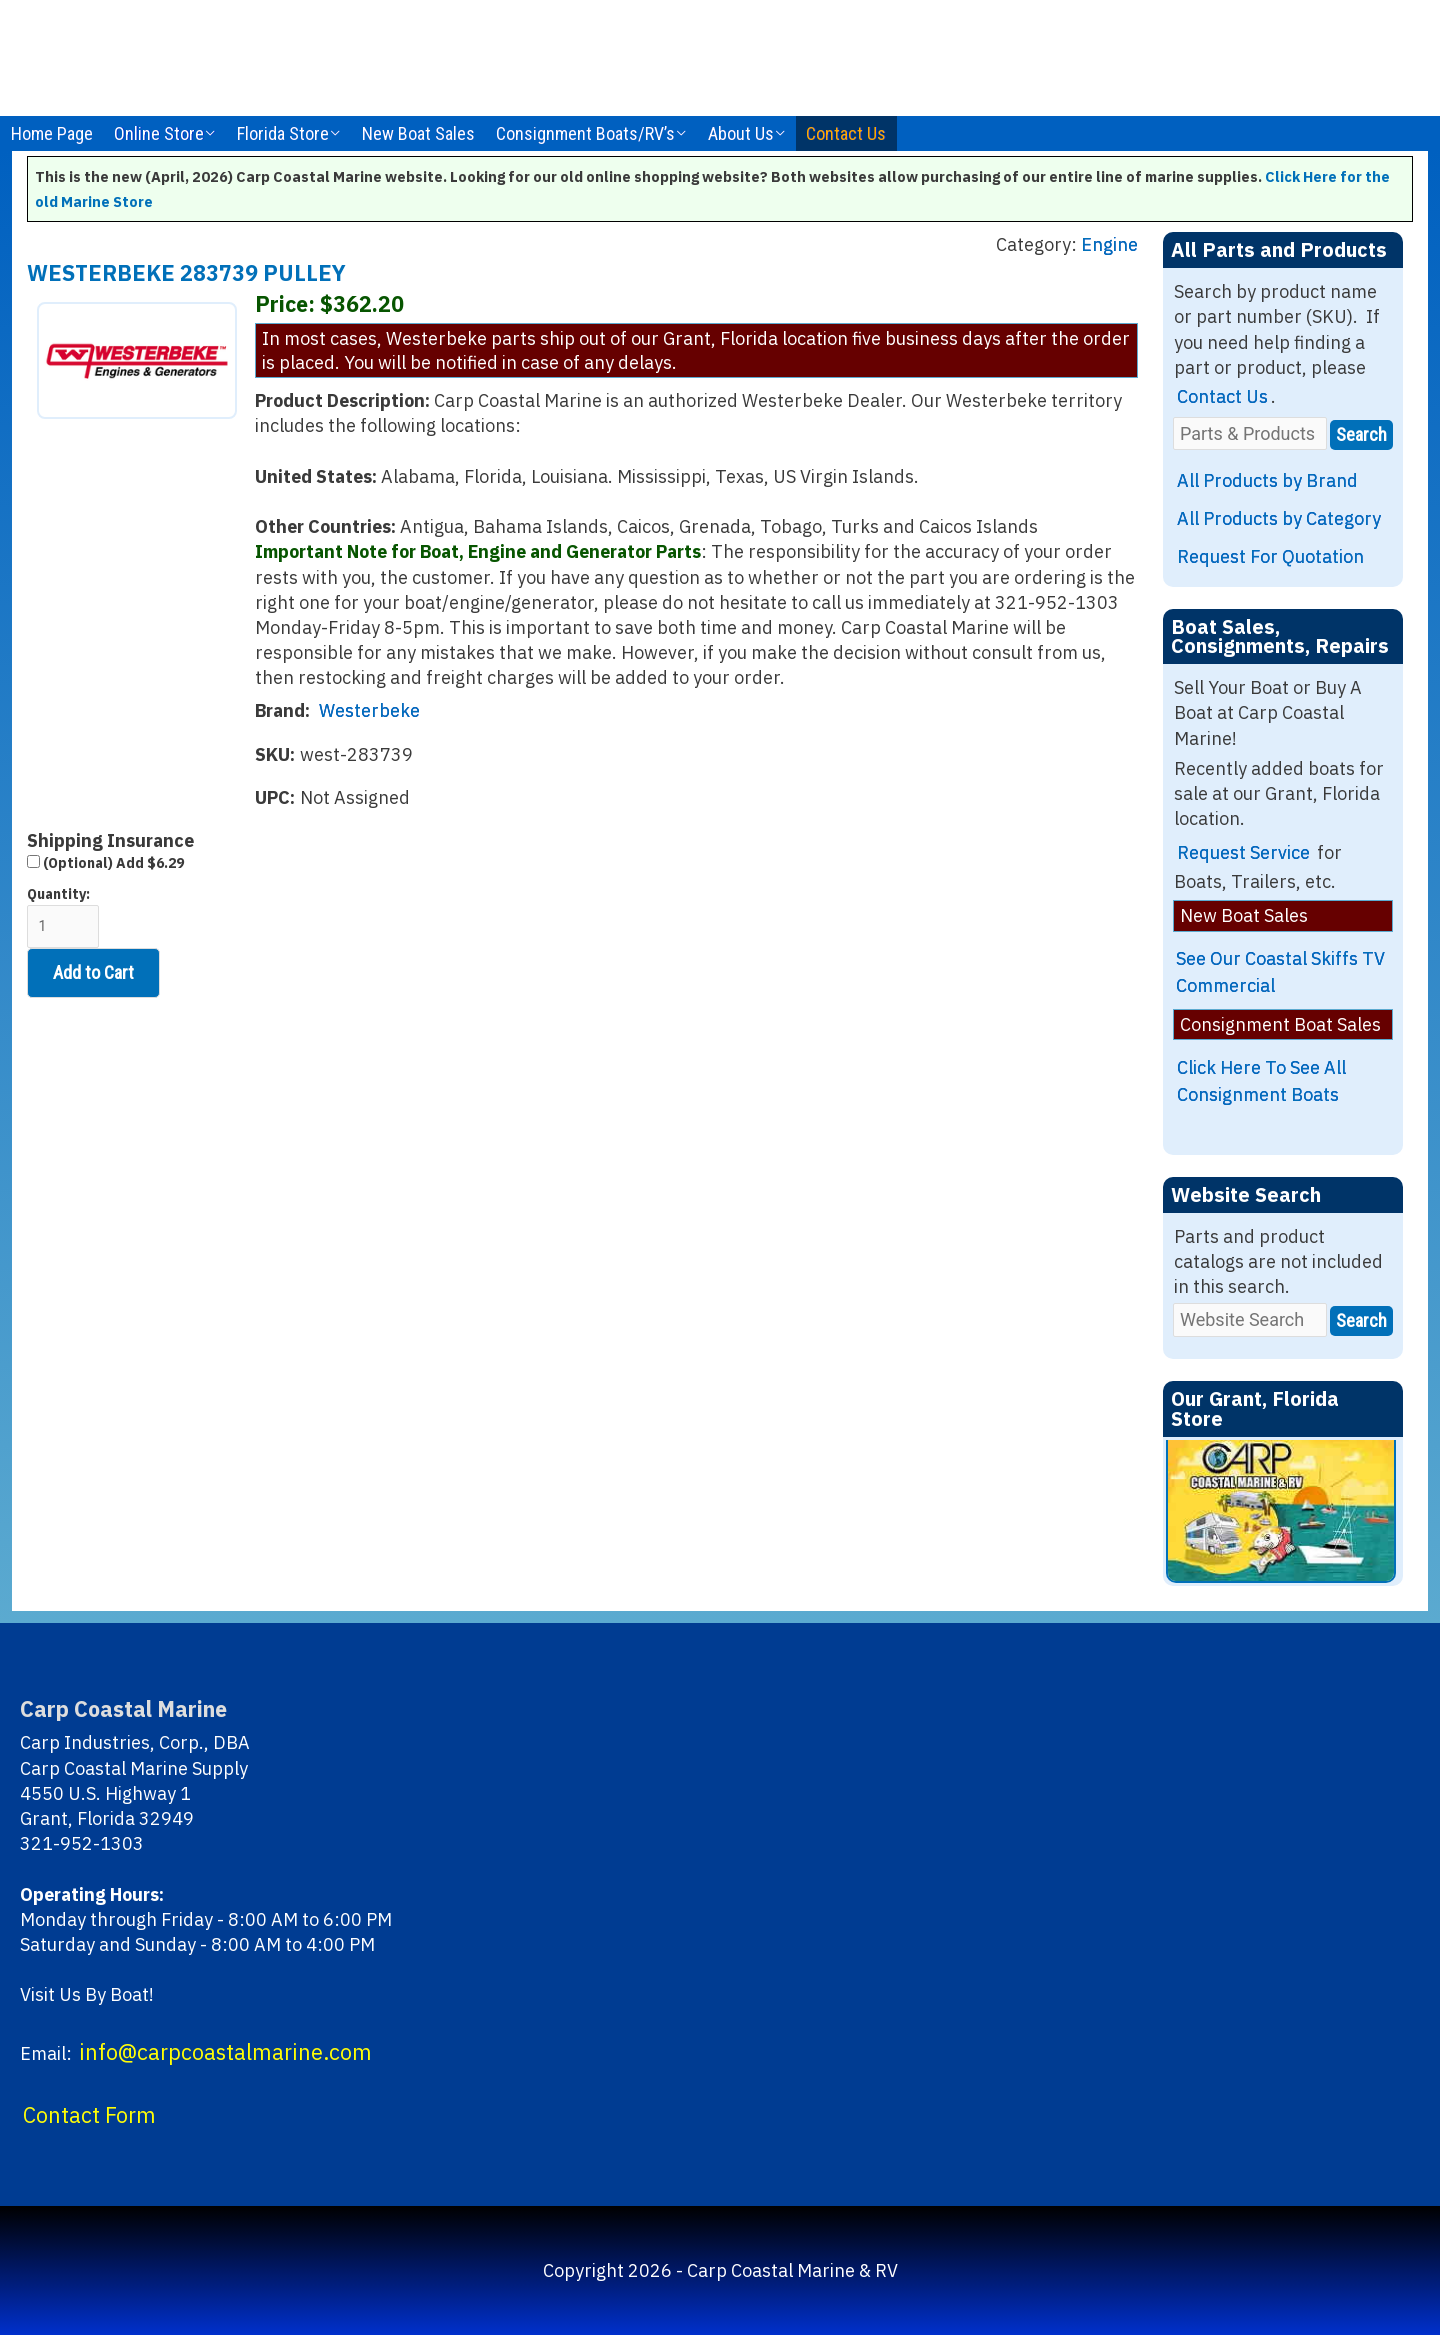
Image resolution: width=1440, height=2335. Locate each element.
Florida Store (283, 133)
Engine (1109, 244)
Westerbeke (369, 710)
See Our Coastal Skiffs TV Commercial (1280, 972)
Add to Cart (93, 972)
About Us (741, 133)
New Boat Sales (418, 133)
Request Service (1243, 852)
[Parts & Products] (1250, 433)
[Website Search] (1250, 1319)
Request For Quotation (1270, 556)
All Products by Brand (1267, 480)
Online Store (159, 133)
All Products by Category (1279, 518)
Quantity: (63, 916)
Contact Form (89, 2115)
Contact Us (846, 133)
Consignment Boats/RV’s (585, 133)
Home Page (52, 133)
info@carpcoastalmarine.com (225, 2052)
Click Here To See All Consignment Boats (1261, 1081)
